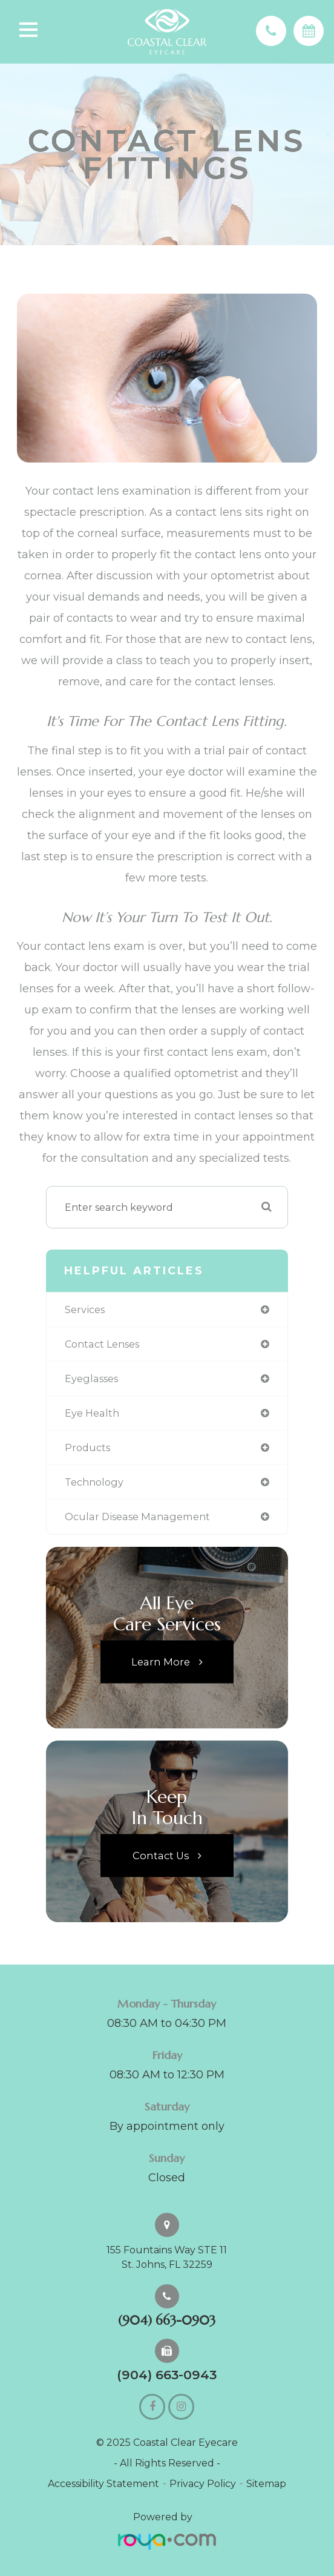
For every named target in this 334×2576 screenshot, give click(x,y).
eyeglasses (91, 1378)
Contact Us (161, 1855)
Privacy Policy (202, 2483)
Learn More (160, 1661)
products (87, 1447)
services (85, 1309)
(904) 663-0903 (166, 2320)
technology (94, 1482)
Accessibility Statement (103, 2483)
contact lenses (102, 1344)
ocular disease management (137, 1516)
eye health (92, 1413)
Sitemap (266, 2483)
